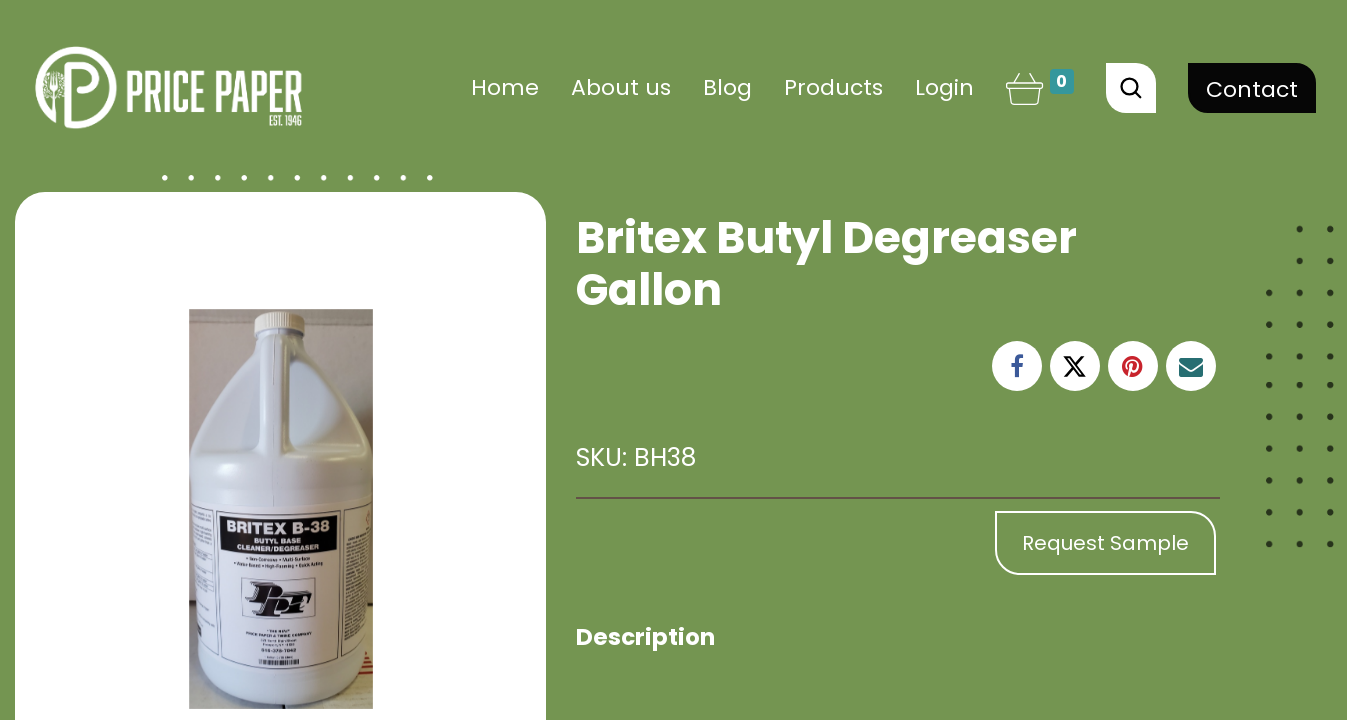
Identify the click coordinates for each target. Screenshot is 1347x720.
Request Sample (1105, 543)
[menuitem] (505, 87)
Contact (1252, 89)
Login (944, 87)
